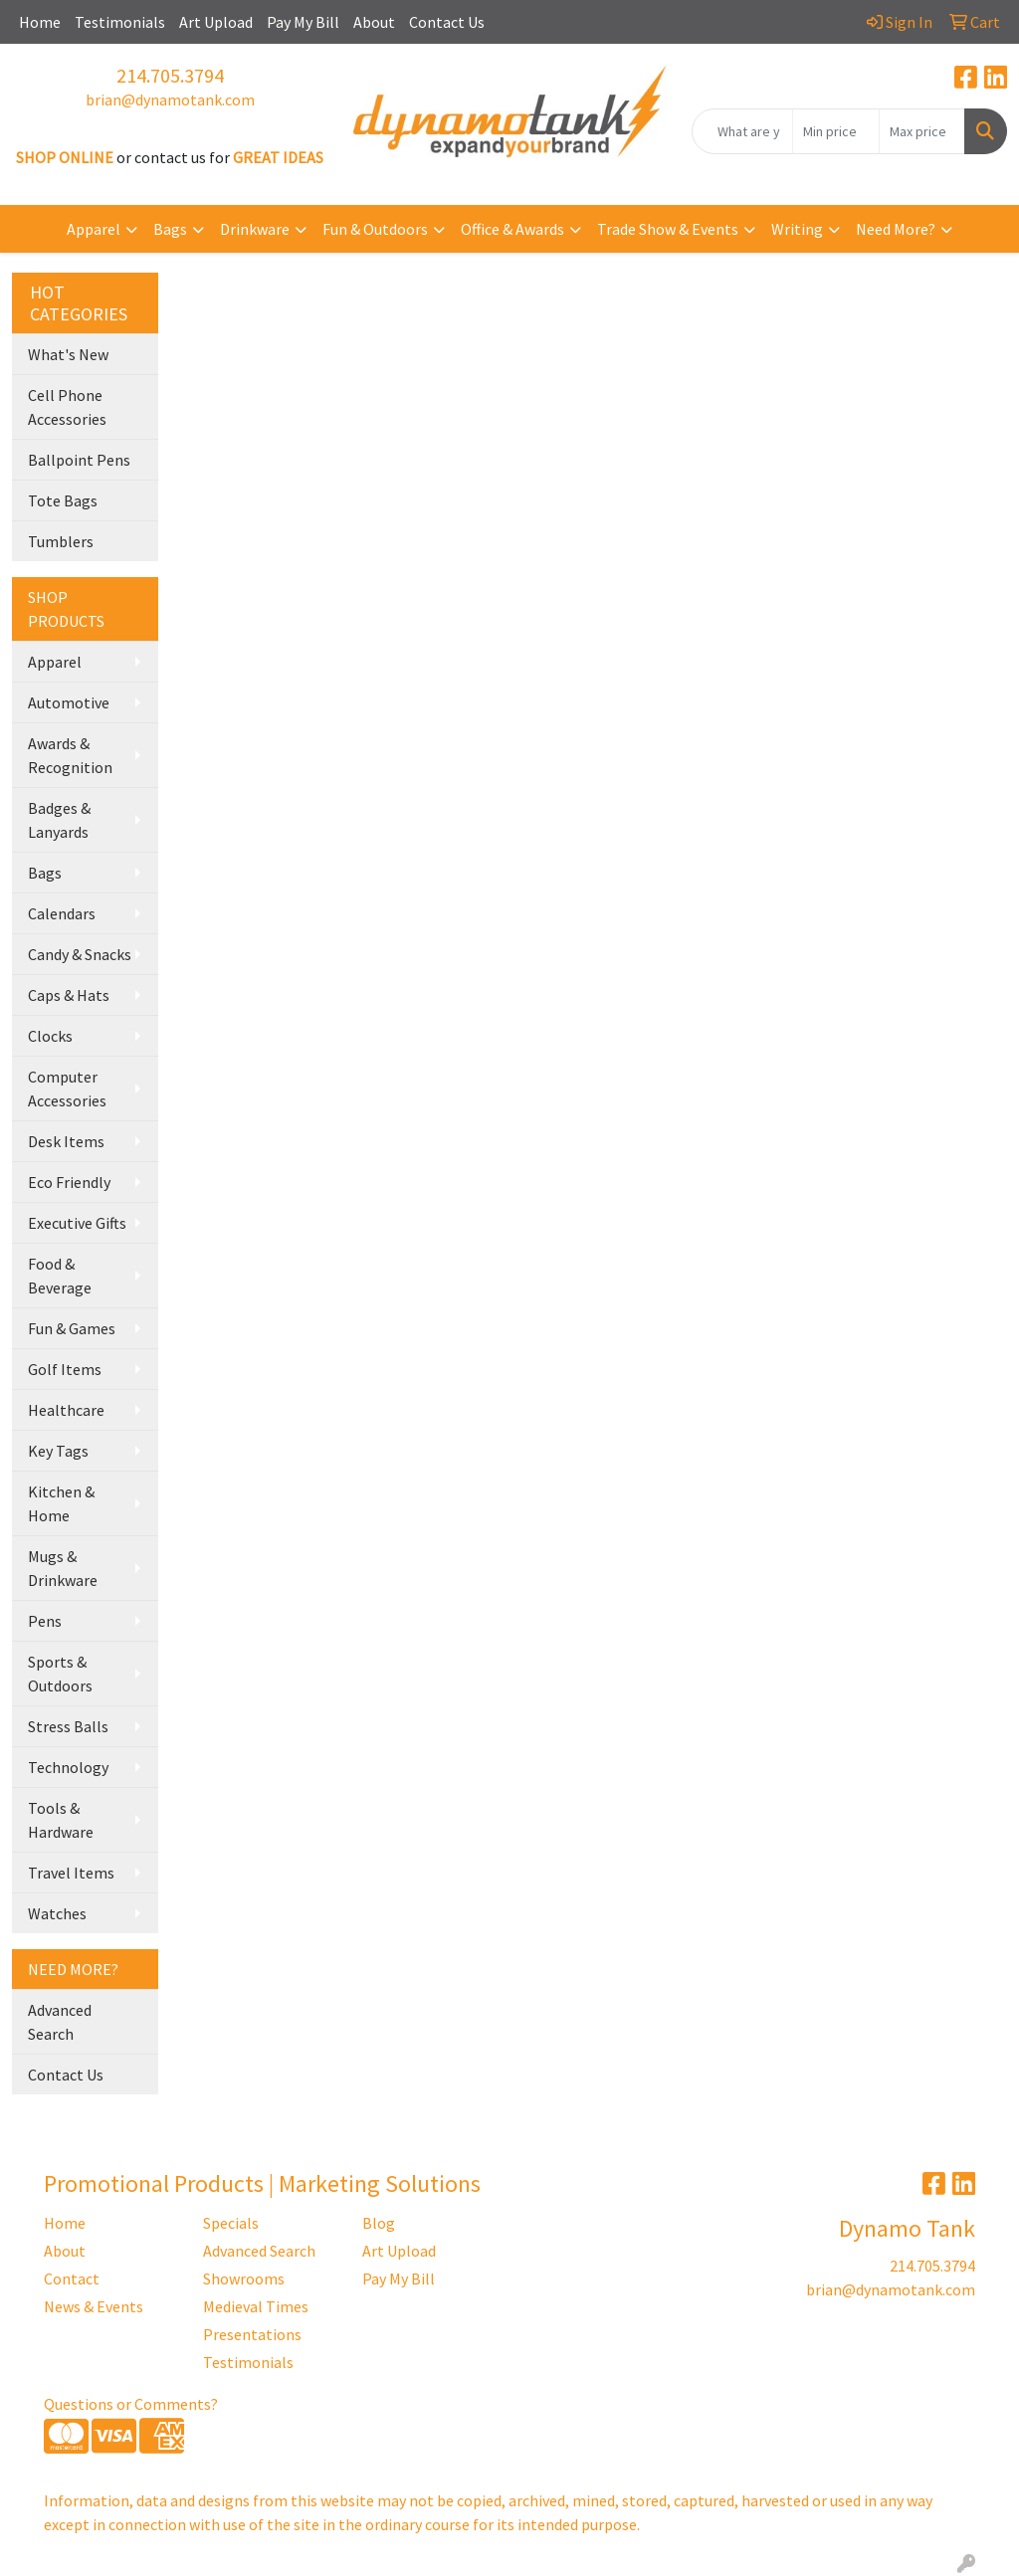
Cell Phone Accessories (67, 407)
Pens (45, 1621)
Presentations (252, 2334)
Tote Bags (63, 500)
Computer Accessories (67, 1088)
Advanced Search (60, 2022)
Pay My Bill (303, 22)
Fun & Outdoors (375, 229)
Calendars (62, 913)
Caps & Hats (68, 995)
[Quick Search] (742, 131)
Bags (170, 229)
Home (40, 22)
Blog (378, 2223)
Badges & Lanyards (59, 820)
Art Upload (216, 22)
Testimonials (120, 22)
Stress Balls (68, 1726)
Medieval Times (255, 2306)
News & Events (93, 2306)
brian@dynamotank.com (170, 99)
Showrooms (244, 2278)
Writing (797, 229)
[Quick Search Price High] (922, 131)
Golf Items (65, 1369)
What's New (68, 354)
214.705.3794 (170, 75)
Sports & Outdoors (60, 1673)
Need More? (895, 229)
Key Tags (58, 1451)
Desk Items (66, 1141)
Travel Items (71, 1872)
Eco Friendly (69, 1182)
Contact (72, 2278)
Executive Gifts (77, 1223)
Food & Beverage (60, 1275)
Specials (231, 2223)
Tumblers (61, 541)
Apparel (93, 229)
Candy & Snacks (79, 954)
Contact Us (447, 22)
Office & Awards (512, 229)
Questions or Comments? (131, 2404)
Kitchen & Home (61, 1503)
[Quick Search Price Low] (835, 131)
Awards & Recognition (70, 755)
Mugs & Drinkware (63, 1568)
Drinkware (255, 229)
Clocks (50, 1036)
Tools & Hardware (61, 1820)
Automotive (68, 702)
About (374, 22)
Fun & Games (71, 1328)
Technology (68, 1767)
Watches (57, 1913)
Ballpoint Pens (79, 460)
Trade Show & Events (667, 229)
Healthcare (66, 1410)
